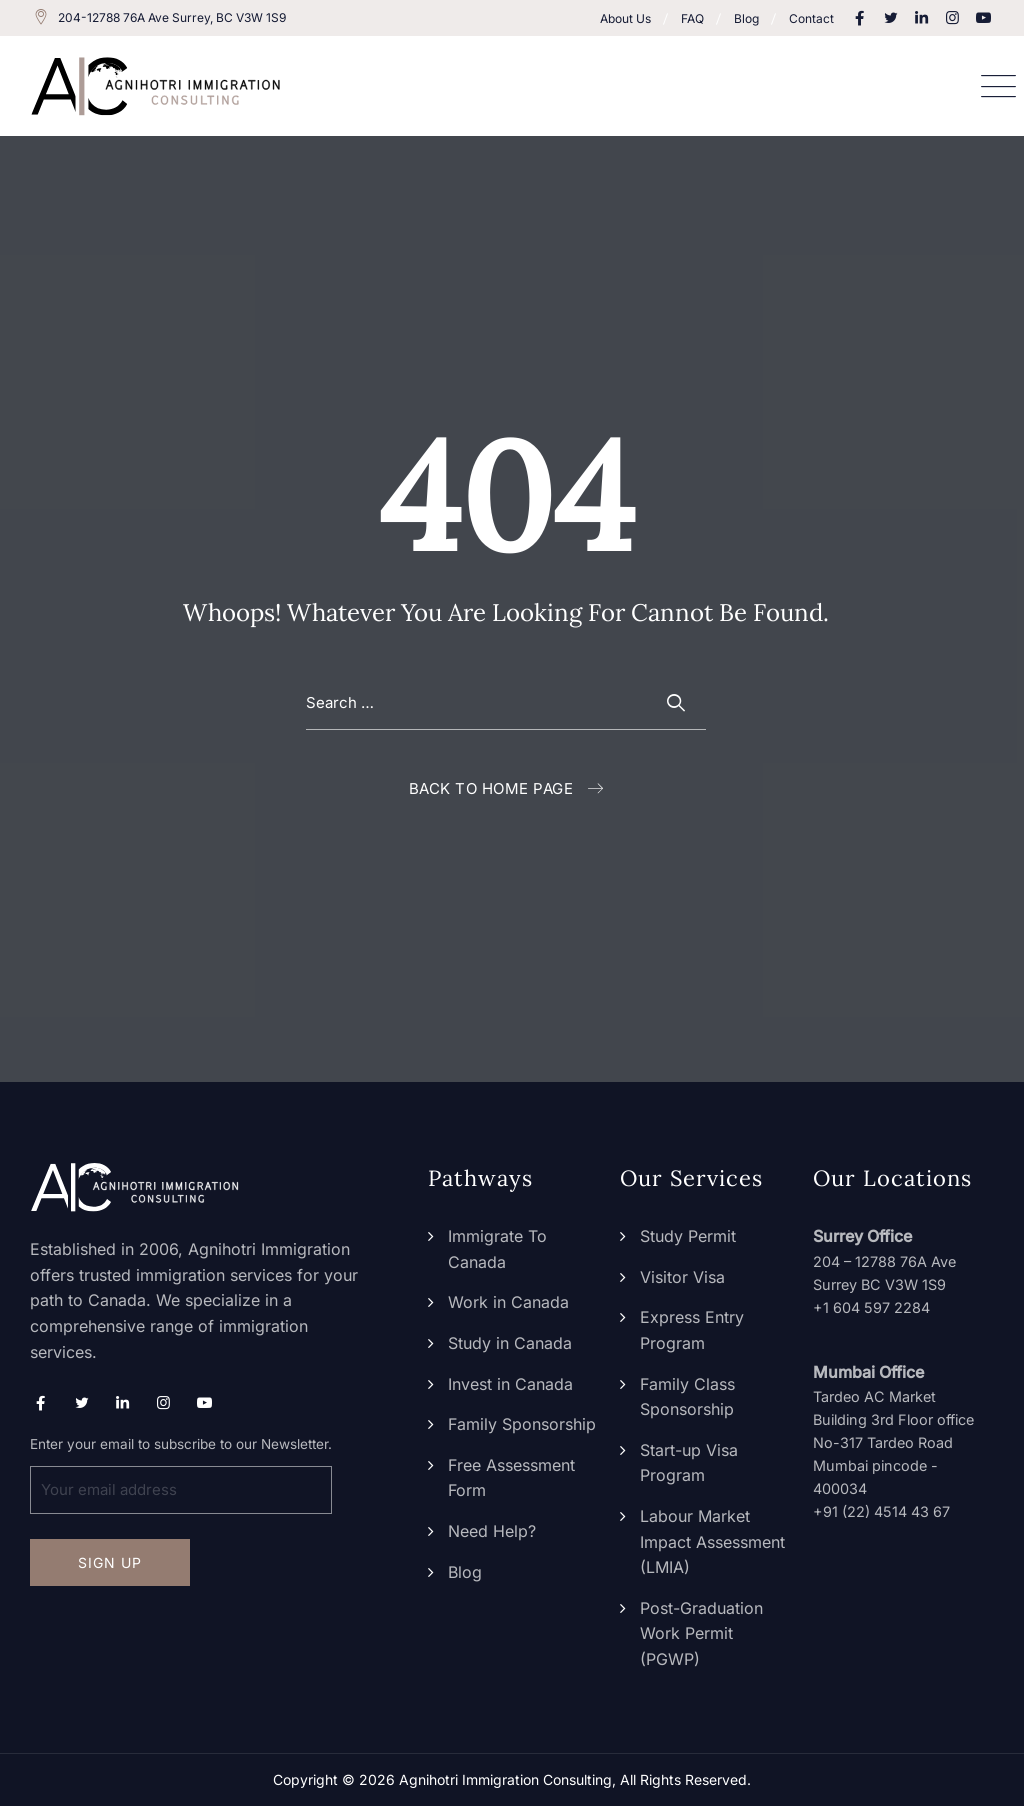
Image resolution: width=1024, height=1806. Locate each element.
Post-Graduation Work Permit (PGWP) (701, 1633)
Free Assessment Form (511, 1478)
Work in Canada (508, 1302)
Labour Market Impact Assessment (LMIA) (712, 1541)
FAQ (692, 18)
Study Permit (688, 1236)
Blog (746, 18)
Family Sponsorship (522, 1424)
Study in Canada (510, 1343)
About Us (625, 18)
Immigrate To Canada (497, 1249)
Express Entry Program (692, 1330)
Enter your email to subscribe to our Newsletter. (181, 1475)
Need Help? (492, 1531)
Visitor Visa (682, 1277)
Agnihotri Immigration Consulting (505, 1779)
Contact (811, 18)
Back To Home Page (491, 788)
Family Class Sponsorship (687, 1397)
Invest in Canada (510, 1384)
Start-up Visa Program (689, 1463)
